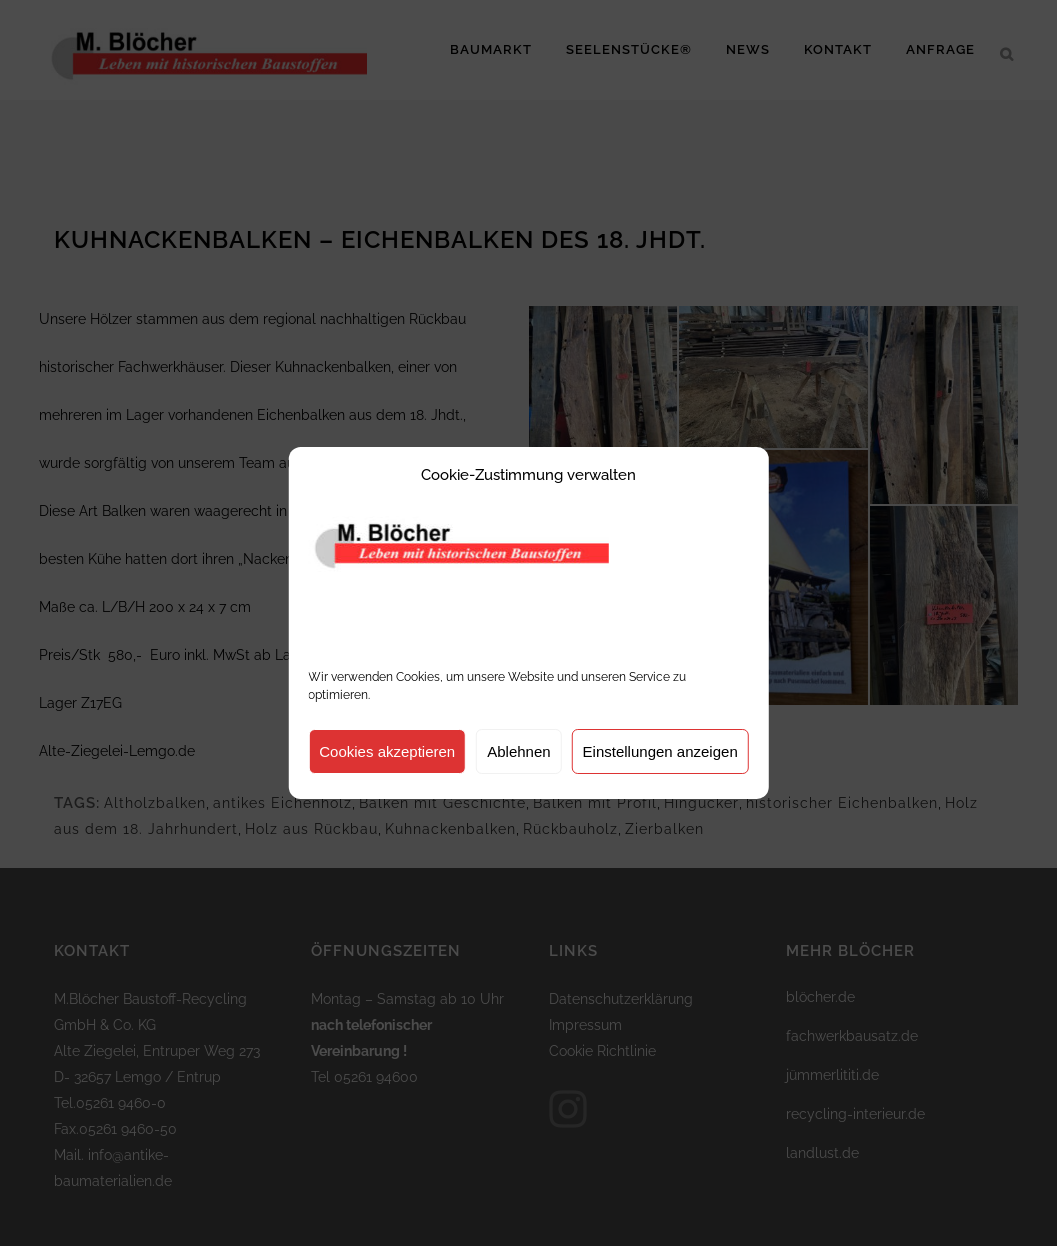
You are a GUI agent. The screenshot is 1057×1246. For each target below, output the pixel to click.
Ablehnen (518, 751)
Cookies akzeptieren (387, 751)
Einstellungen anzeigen (660, 751)
